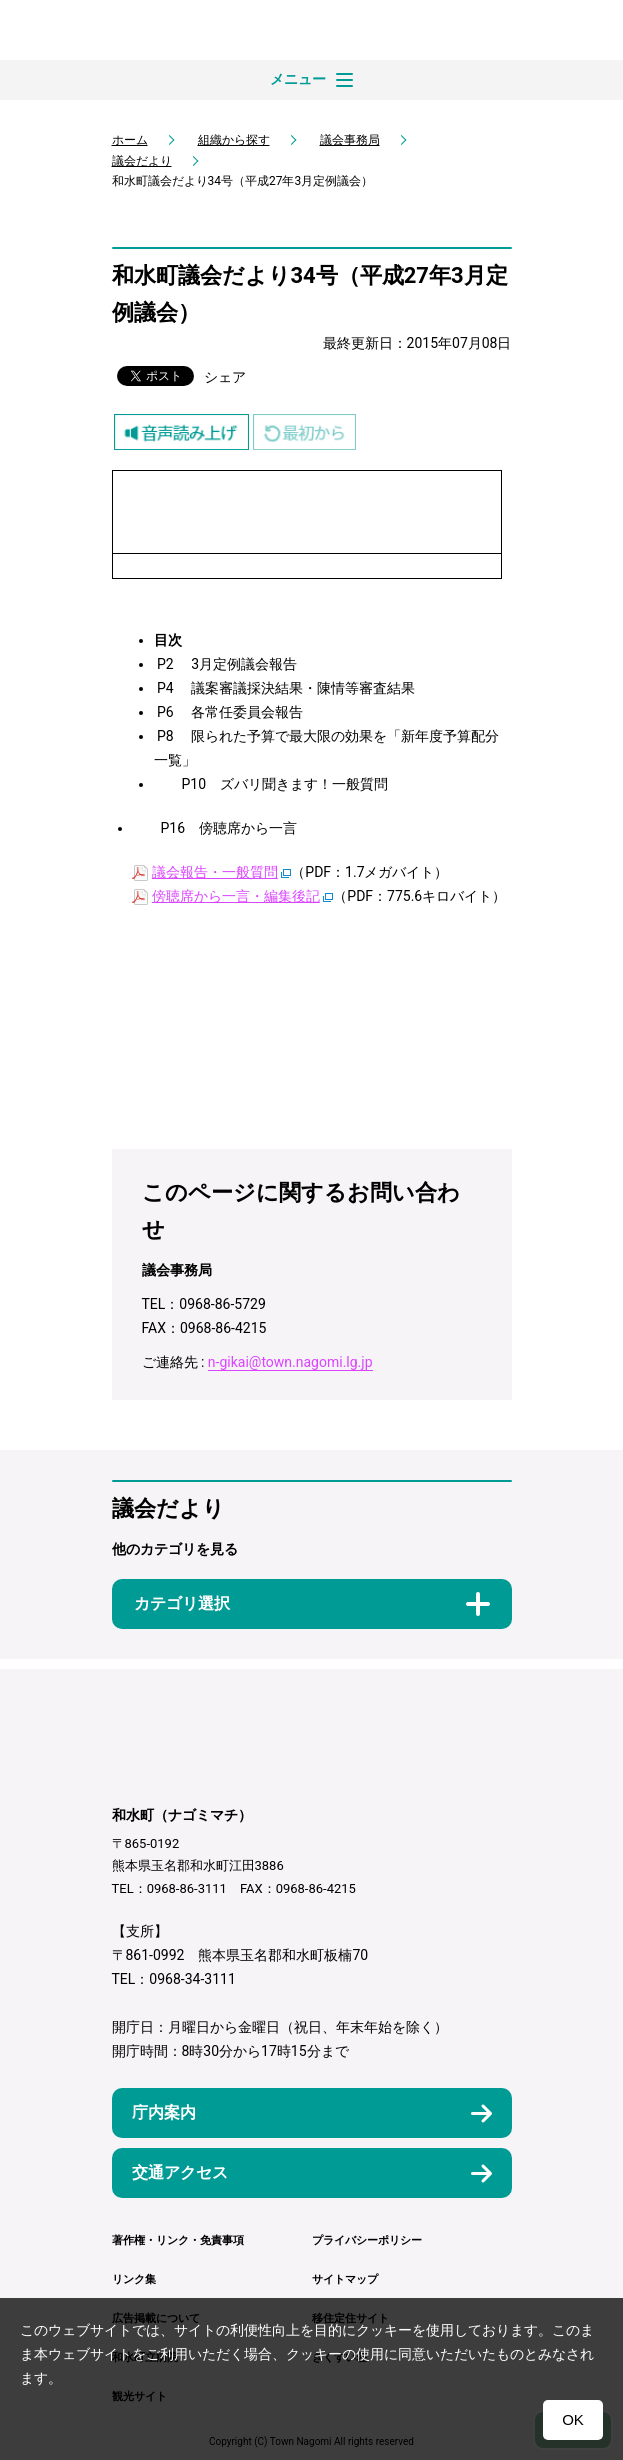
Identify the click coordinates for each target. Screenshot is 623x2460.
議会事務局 (350, 140)
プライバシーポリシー (367, 2240)
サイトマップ (345, 2279)
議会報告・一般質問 (215, 872)
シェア (225, 377)
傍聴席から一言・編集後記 (236, 896)
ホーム (130, 140)
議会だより (142, 161)
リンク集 (134, 2279)
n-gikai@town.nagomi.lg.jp (290, 1362)
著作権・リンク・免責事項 (178, 2240)
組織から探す (234, 140)
